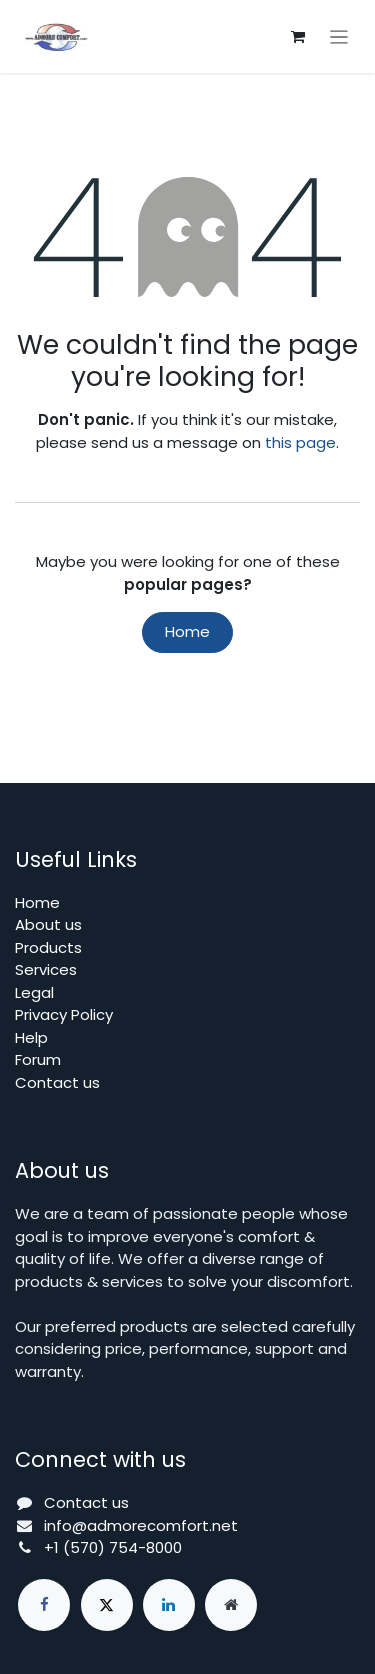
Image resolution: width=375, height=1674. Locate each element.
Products (48, 947)
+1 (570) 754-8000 (113, 1547)
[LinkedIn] (169, 1605)
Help (31, 1037)
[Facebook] (44, 1605)
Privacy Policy (64, 1014)
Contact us (57, 1082)
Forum (38, 1059)
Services (46, 969)
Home (187, 631)
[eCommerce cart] (298, 37)
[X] (107, 1605)
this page (300, 442)
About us (48, 924)
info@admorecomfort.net (141, 1525)
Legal (34, 992)
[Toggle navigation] (339, 36)
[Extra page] (231, 1605)
